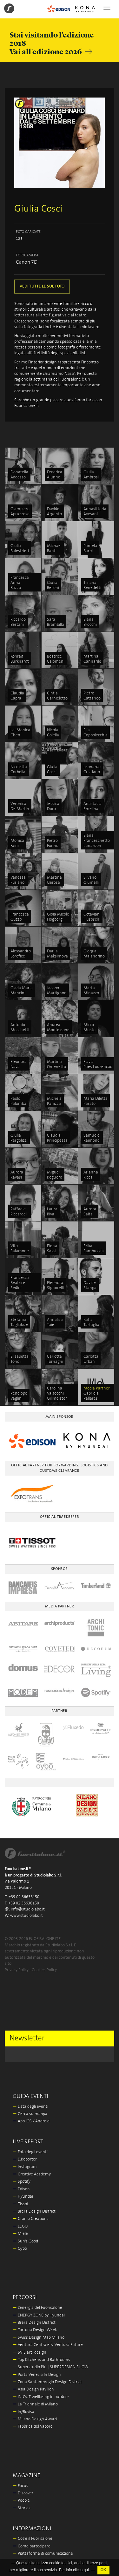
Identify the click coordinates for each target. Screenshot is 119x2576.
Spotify (21, 2181)
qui (86, 2570)
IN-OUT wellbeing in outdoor (41, 2397)
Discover (23, 2493)
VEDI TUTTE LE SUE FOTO (42, 286)
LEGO (20, 2226)
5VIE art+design (29, 2352)
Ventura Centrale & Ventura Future (48, 2345)
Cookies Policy (44, 1970)
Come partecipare (31, 2546)
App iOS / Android (31, 2121)
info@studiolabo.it (28, 1909)
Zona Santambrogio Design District (47, 2382)
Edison (21, 2189)
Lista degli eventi (30, 2106)
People (21, 2500)
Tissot (21, 2204)
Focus (20, 2486)
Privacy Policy (17, 1970)
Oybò (20, 2248)
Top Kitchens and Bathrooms (41, 2359)
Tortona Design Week (35, 2330)
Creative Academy (32, 2174)
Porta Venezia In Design (37, 2374)
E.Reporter (25, 2159)
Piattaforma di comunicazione (43, 2553)
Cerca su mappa (30, 2114)
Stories (21, 2508)
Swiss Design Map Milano (38, 2337)
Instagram (25, 2167)
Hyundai (23, 2196)
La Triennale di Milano (35, 2404)
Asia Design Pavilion (33, 2389)
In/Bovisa (23, 2412)
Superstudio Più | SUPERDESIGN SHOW (50, 2367)
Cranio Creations (31, 2218)
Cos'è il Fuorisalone (32, 2538)
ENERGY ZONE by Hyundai (39, 2315)
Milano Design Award (35, 2419)
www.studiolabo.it (26, 1915)
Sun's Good (25, 2241)
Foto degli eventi (30, 2152)
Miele (20, 2233)
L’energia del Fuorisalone (37, 2307)
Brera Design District (34, 2211)
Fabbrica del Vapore (33, 2426)
